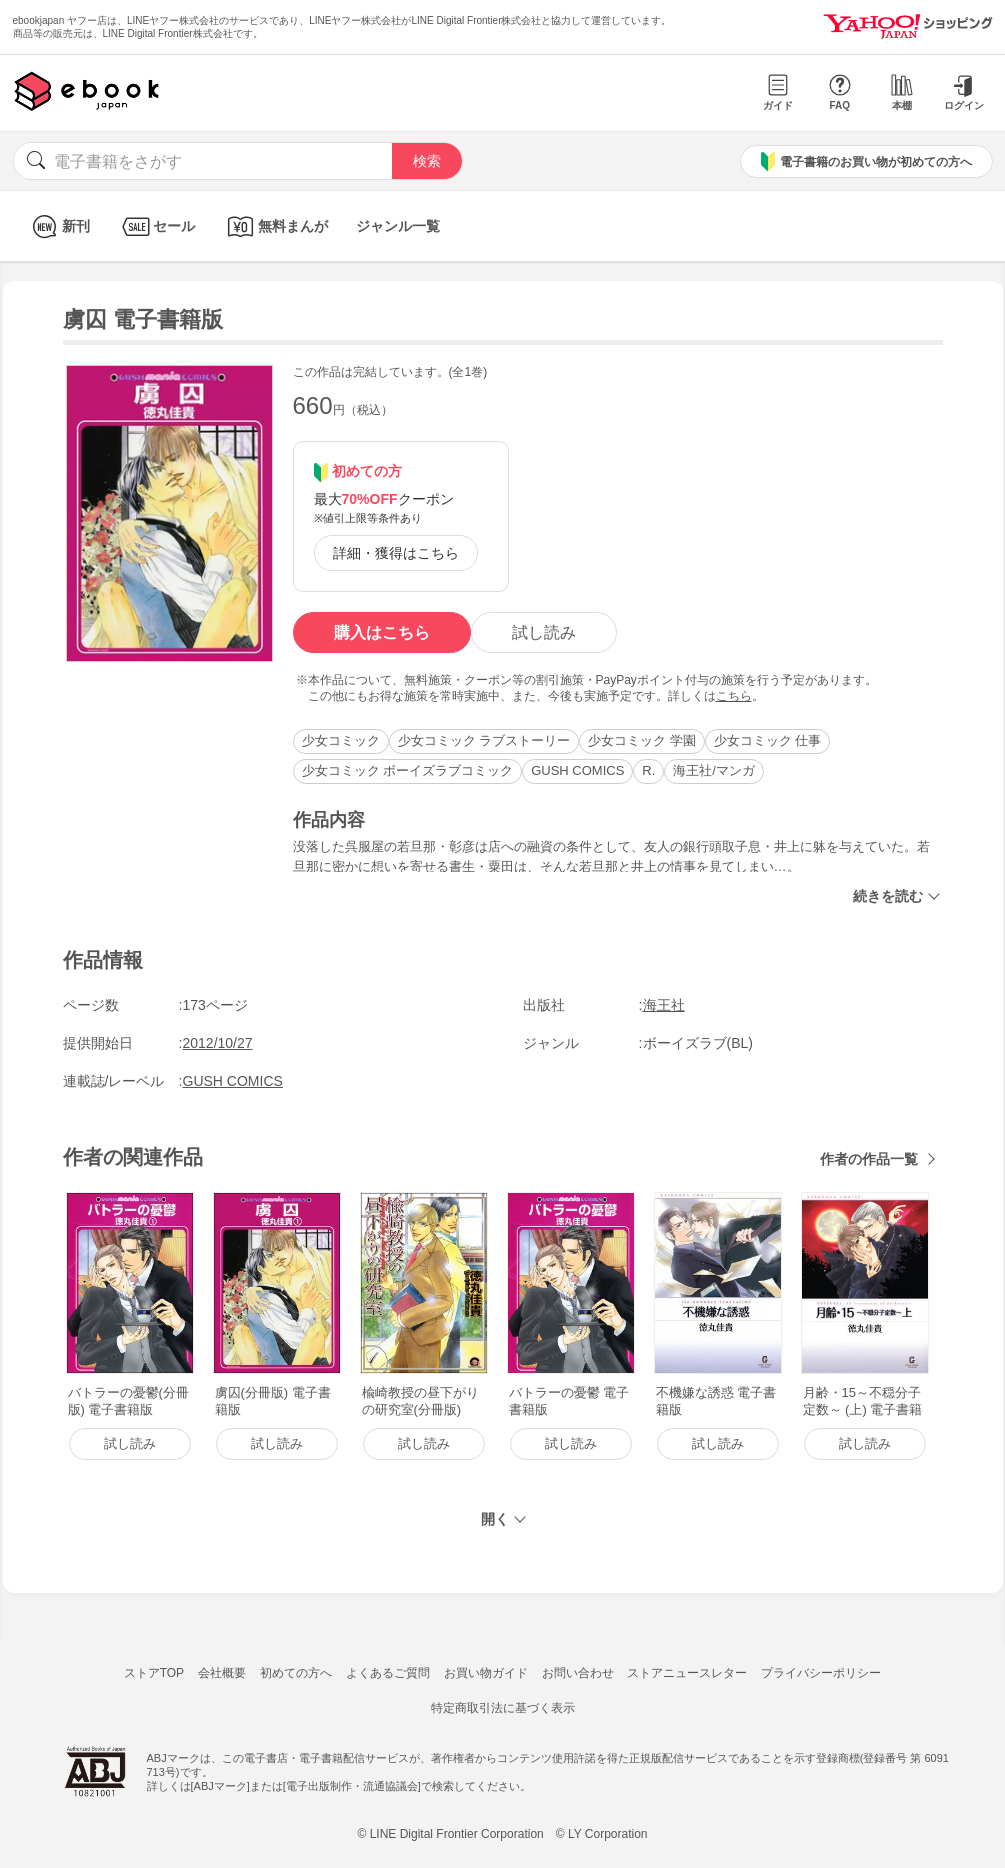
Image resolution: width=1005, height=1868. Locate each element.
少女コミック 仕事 (768, 740)
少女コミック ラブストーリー (484, 740)
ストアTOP (154, 1673)
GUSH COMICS (577, 770)
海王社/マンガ (714, 770)
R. (648, 770)
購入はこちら (382, 632)
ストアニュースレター (687, 1673)
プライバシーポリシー (821, 1673)
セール (156, 226)
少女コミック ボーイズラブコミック (408, 770)
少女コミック (341, 740)
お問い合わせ (578, 1673)
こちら (734, 696)
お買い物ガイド (486, 1673)
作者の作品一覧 (869, 1159)
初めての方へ (296, 1673)
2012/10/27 (218, 1043)
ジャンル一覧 (398, 226)
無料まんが (275, 226)
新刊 (58, 226)
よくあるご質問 (388, 1673)
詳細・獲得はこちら (396, 553)
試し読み (544, 632)
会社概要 (222, 1673)
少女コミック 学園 (642, 740)
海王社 (664, 1005)
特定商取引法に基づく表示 (503, 1708)
